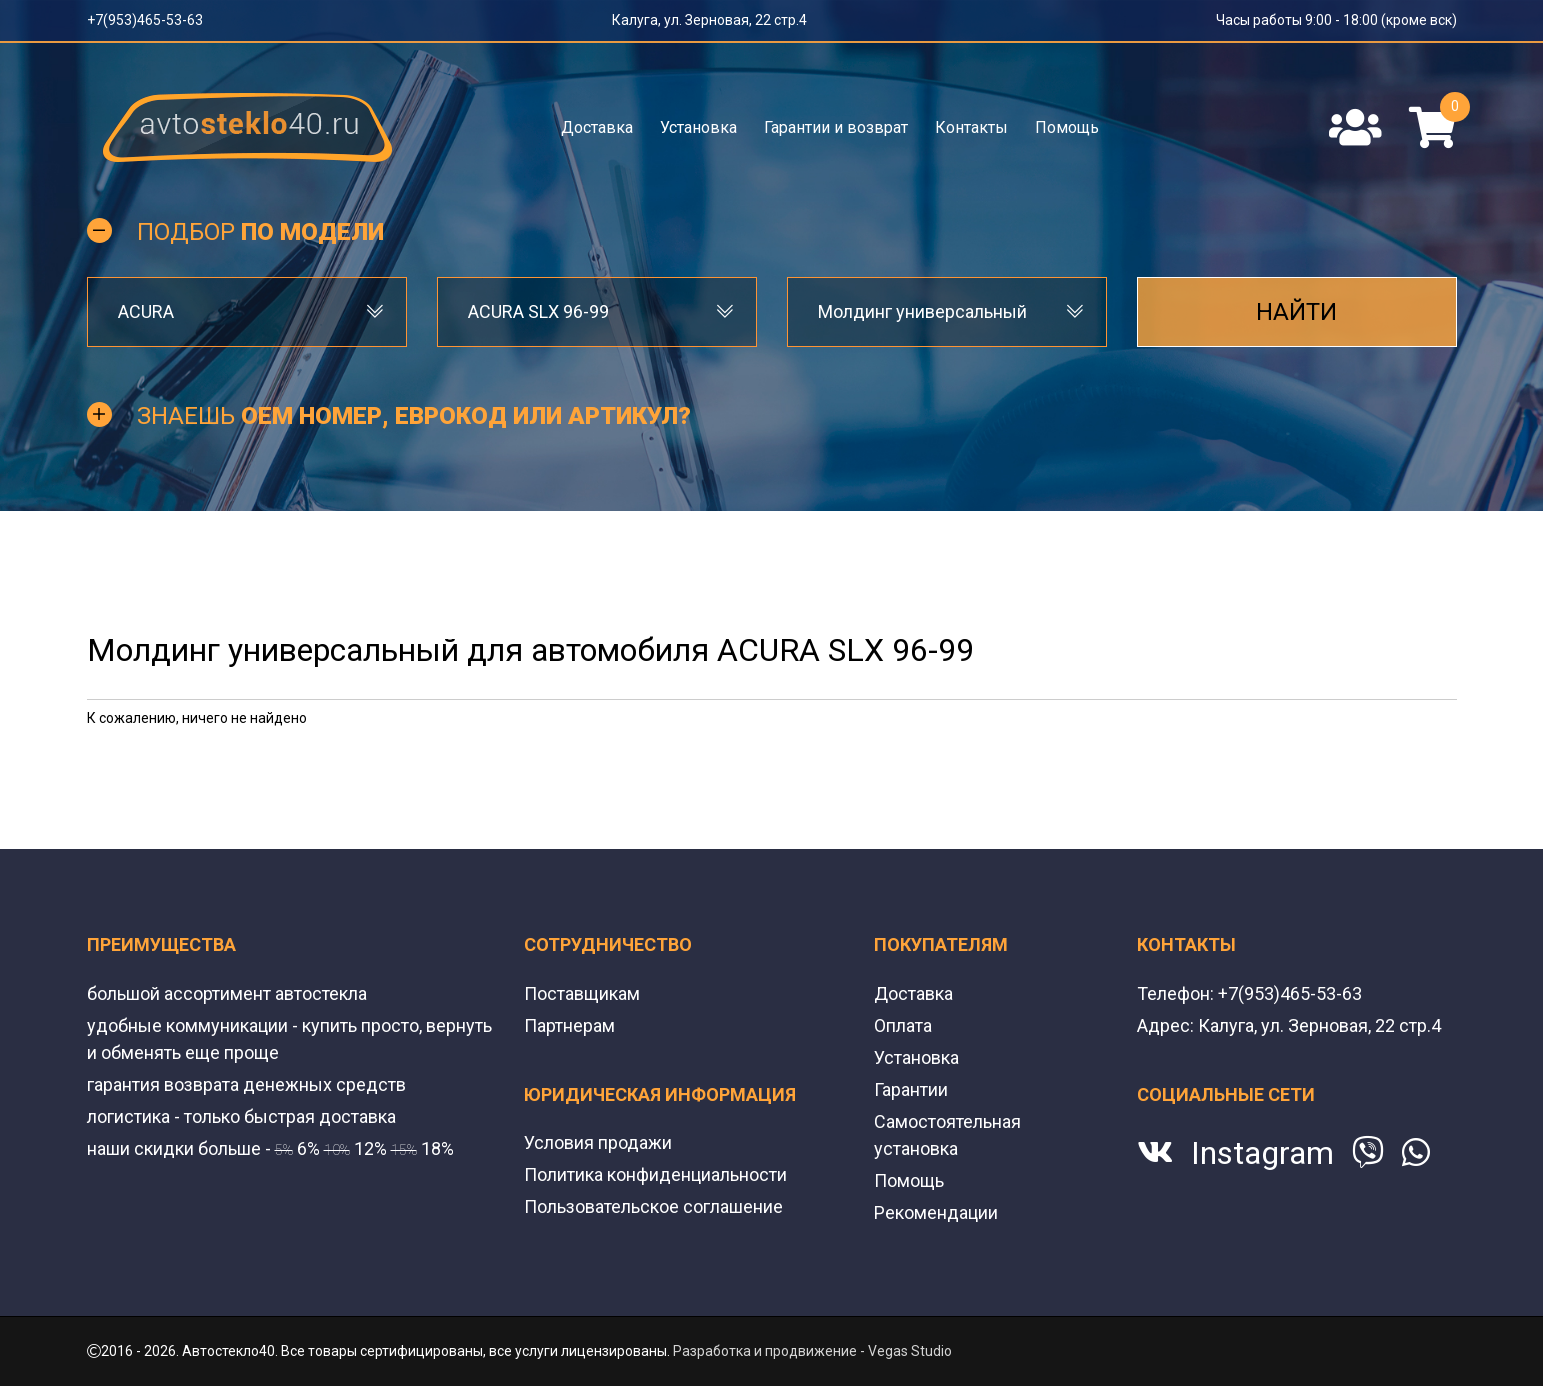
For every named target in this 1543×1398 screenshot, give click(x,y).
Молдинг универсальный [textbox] (922, 311)
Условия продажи (598, 1142)
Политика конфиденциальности (655, 1174)
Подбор (260, 232)
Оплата (903, 1025)
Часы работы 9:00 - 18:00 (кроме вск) (1336, 20)
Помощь (1067, 127)
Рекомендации (936, 1212)
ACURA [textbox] (146, 311)
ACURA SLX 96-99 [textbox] (538, 311)
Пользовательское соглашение (653, 1206)
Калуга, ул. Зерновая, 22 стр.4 (709, 20)
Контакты (971, 127)
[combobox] (247, 312)
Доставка (597, 127)
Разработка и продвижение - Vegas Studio (812, 1351)
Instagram (1262, 1153)
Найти (1296, 312)
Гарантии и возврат (836, 127)
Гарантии (911, 1089)
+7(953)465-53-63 (145, 20)
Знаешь (414, 416)
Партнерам (569, 1025)
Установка (698, 127)
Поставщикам (582, 993)
